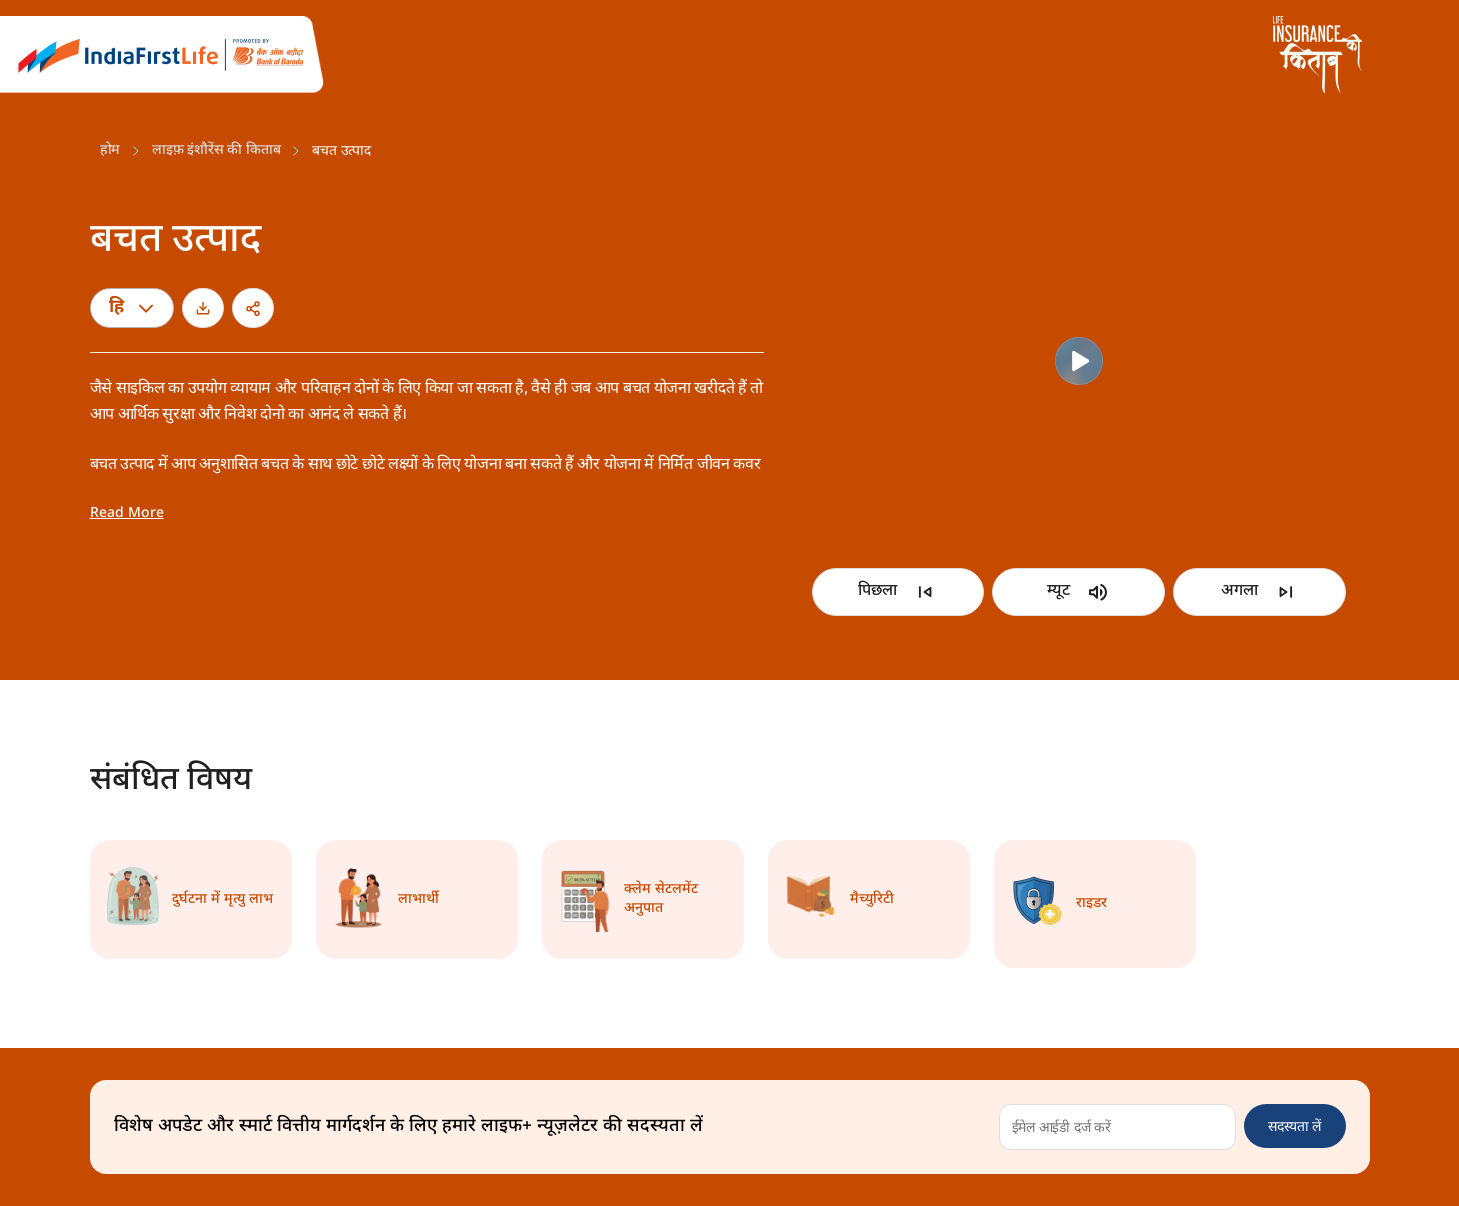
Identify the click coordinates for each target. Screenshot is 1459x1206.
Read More (127, 513)
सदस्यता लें (1295, 1126)
